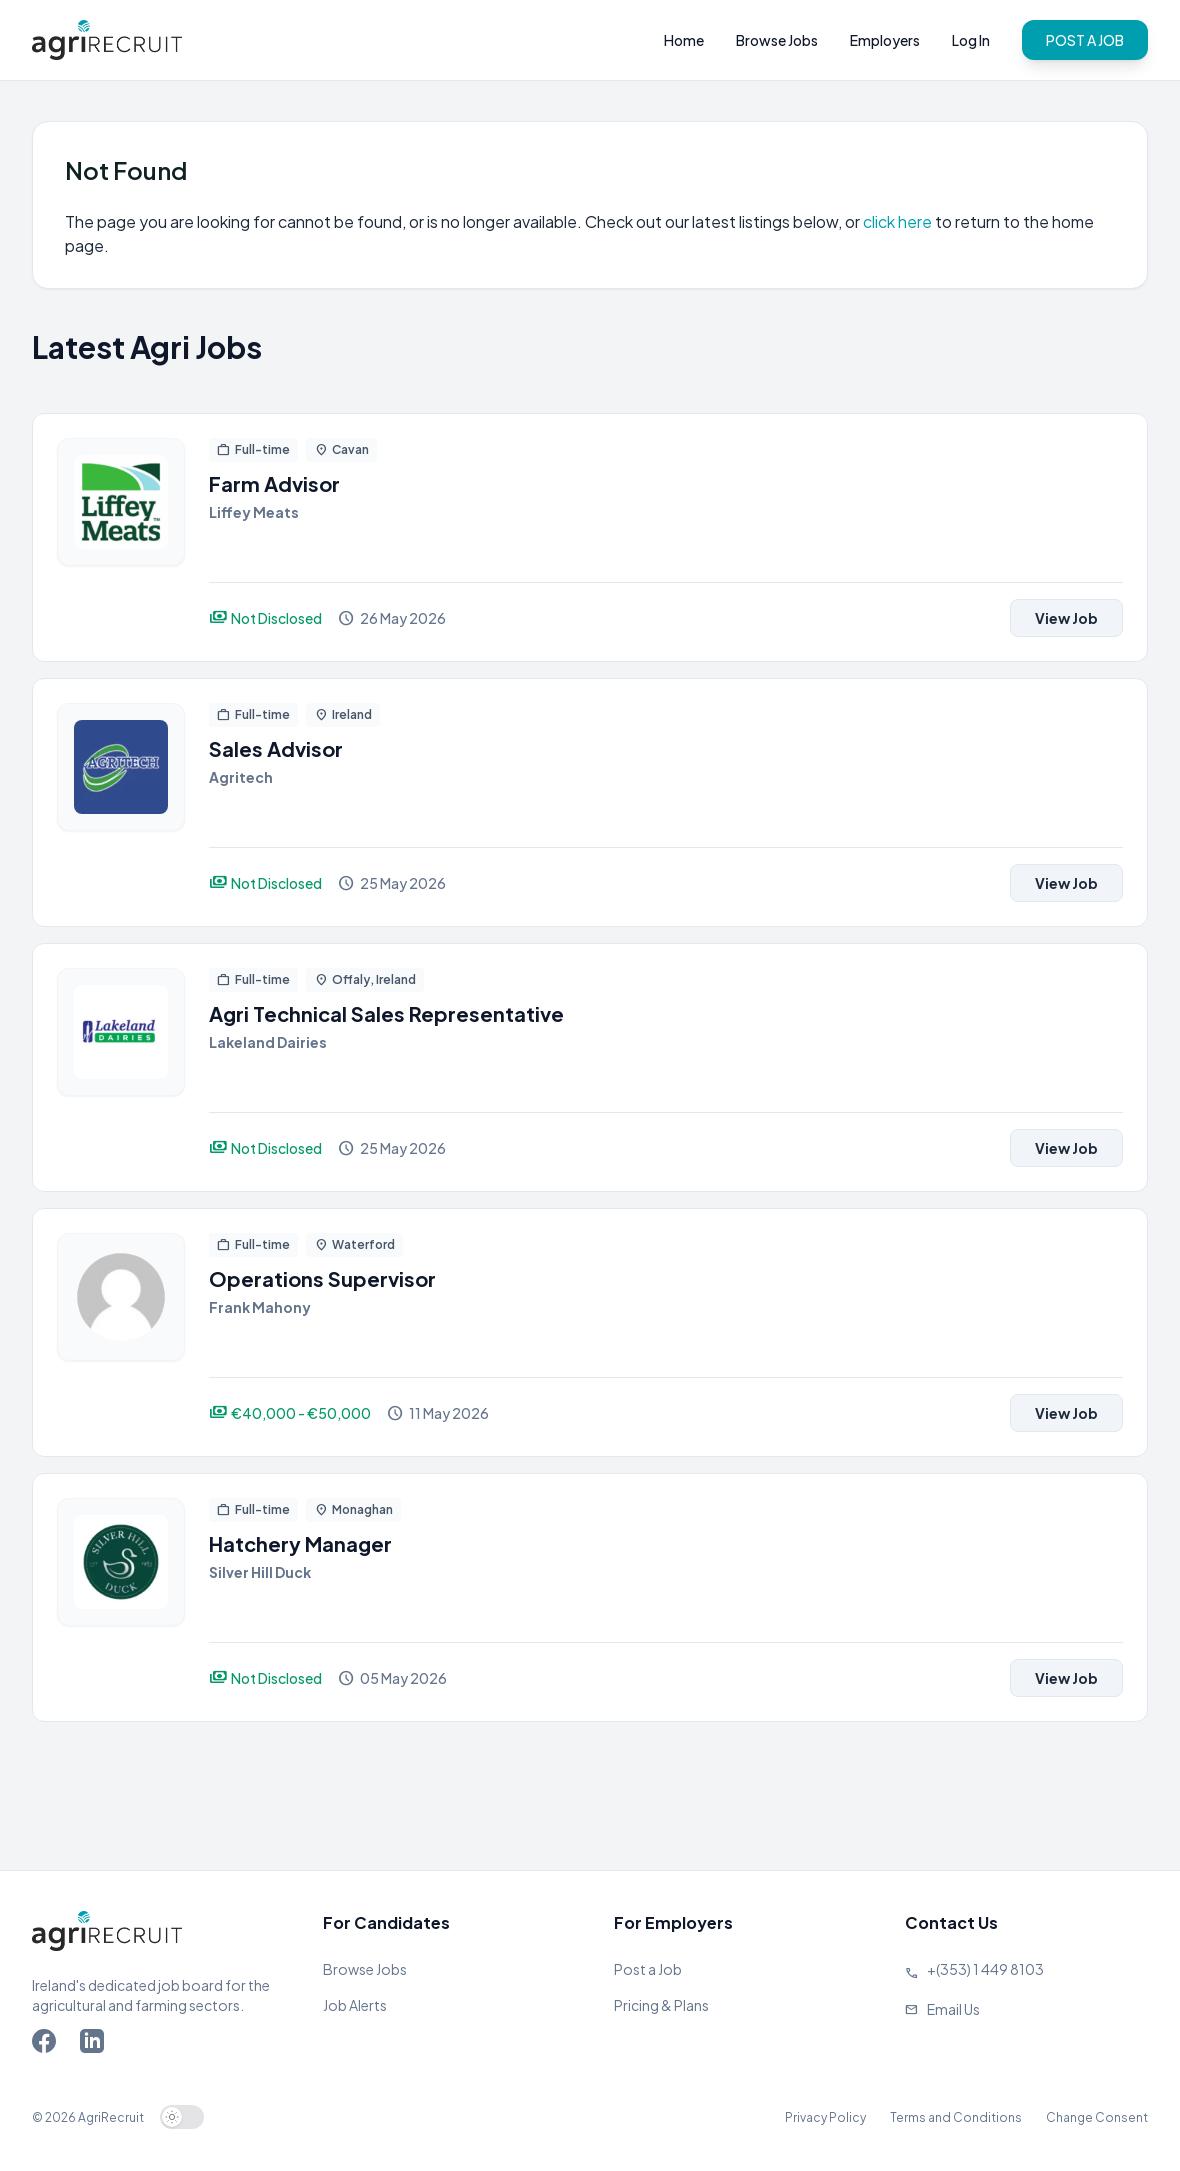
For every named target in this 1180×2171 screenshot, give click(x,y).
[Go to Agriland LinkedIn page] (96, 2045)
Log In (971, 40)
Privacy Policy (825, 2117)
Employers (885, 40)
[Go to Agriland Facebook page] (48, 2045)
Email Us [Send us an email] (953, 2009)
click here (899, 221)
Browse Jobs (777, 40)
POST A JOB (1085, 40)
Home (684, 40)
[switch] (182, 2117)
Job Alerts (355, 2005)
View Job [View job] (1066, 618)
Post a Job (648, 1969)
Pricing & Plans (661, 2005)
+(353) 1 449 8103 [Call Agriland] (985, 1969)
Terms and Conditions (956, 2117)
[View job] (121, 537)
